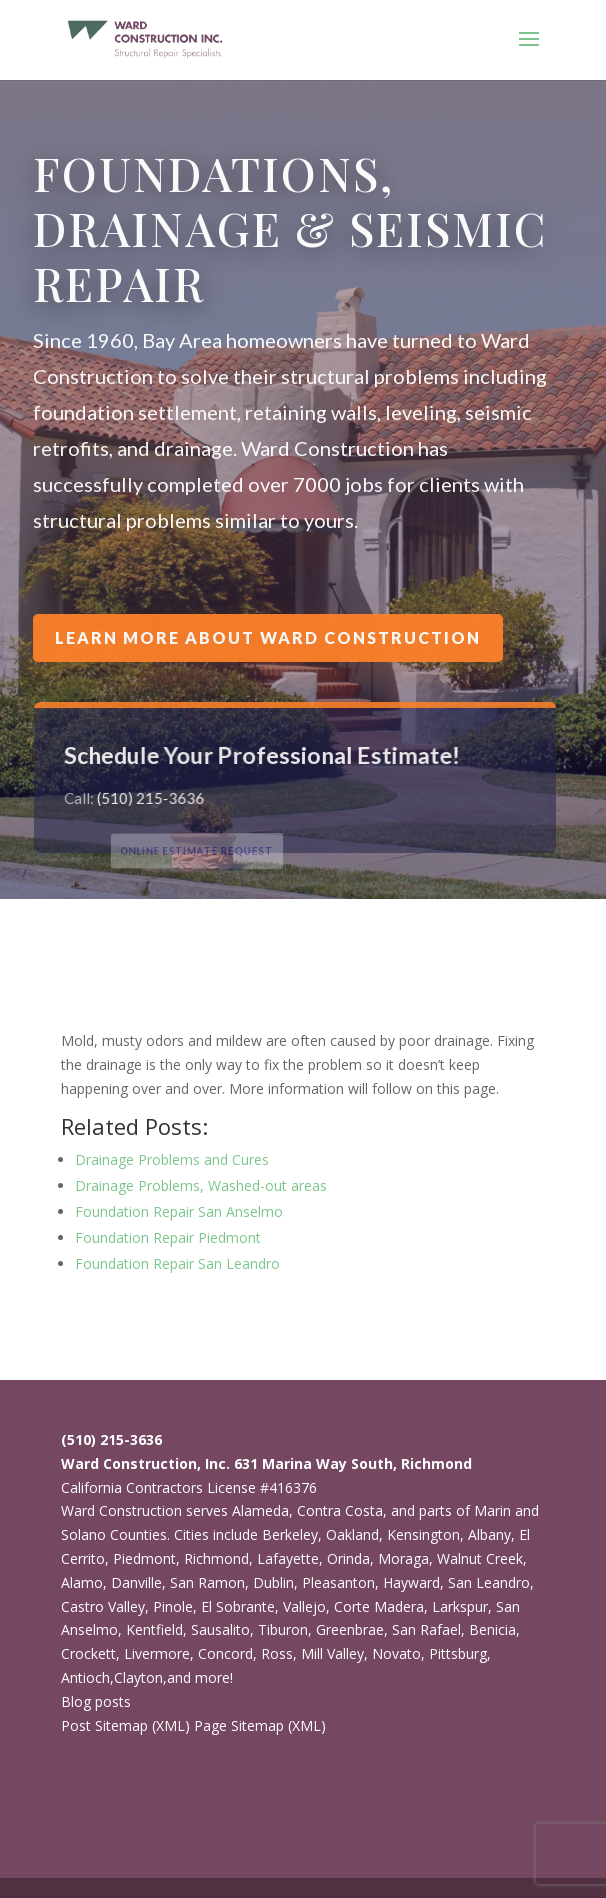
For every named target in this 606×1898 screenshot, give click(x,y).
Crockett (88, 1653)
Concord (225, 1653)
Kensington (423, 1534)
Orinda (348, 1558)
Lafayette (288, 1558)
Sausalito (220, 1629)
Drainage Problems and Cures (172, 1159)
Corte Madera (379, 1606)
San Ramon (207, 1582)
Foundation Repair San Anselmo (179, 1211)
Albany (489, 1534)
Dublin (273, 1582)
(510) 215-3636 (157, 798)
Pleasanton (338, 1582)
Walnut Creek (480, 1558)
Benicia (492, 1629)
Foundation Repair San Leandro (177, 1263)
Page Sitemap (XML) (260, 1725)
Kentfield (154, 1629)
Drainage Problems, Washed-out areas (201, 1185)
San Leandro (489, 1582)
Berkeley (290, 1534)
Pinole (173, 1606)
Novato (396, 1653)
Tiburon (283, 1629)
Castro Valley (103, 1606)
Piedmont (144, 1558)
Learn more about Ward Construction (268, 638)
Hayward (411, 1582)
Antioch (85, 1677)
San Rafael (426, 1629)
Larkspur (460, 1606)
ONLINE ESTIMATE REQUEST (213, 850)
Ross (277, 1653)
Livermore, (159, 1653)
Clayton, (140, 1677)
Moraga (403, 1558)
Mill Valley (332, 1653)
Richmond (216, 1558)
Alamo (82, 1582)
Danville (136, 1582)
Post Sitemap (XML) (125, 1725)
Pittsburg (458, 1653)
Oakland (352, 1534)
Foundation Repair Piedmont (168, 1237)
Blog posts (96, 1701)
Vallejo (304, 1606)
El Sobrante (238, 1606)
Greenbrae (350, 1629)
